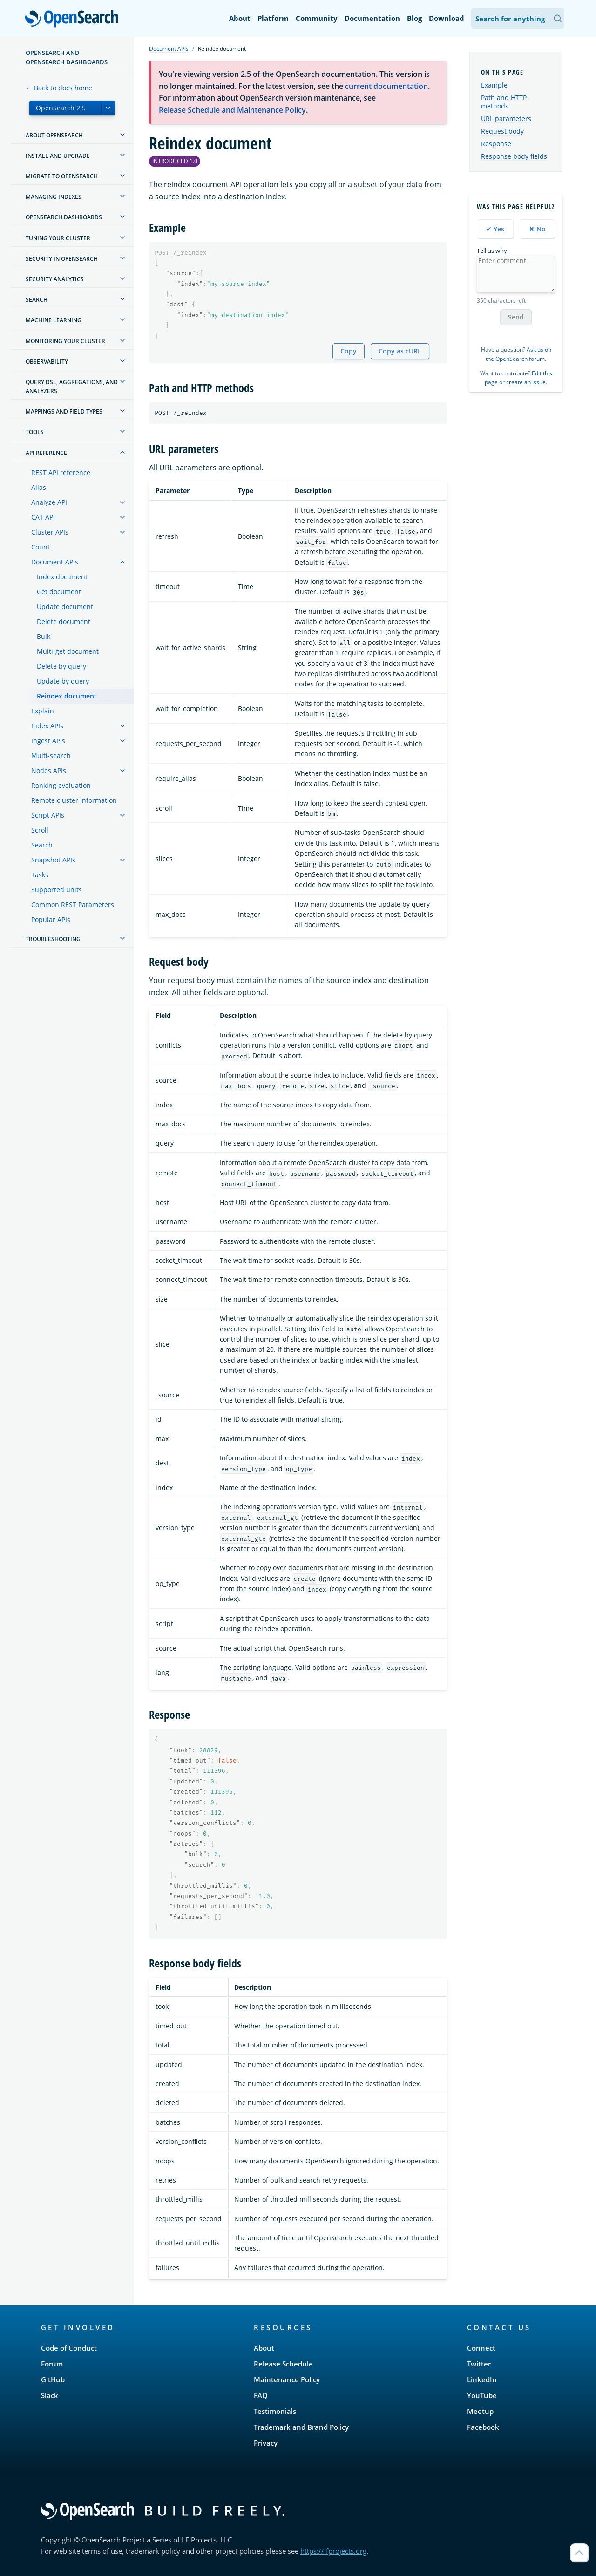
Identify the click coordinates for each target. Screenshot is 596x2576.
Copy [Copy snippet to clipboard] (348, 350)
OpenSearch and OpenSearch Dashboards (67, 57)
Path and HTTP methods (504, 101)
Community (317, 18)
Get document (59, 591)
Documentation (372, 18)
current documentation (386, 86)
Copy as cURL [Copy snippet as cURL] (400, 350)
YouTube (482, 2395)
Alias (38, 487)
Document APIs (54, 561)
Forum (52, 2363)
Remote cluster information (74, 800)
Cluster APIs (49, 532)
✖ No (537, 228)
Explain (42, 710)
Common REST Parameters (72, 904)
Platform (273, 18)
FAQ (261, 2395)
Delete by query (61, 666)
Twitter (479, 2363)
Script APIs (47, 815)
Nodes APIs (48, 770)
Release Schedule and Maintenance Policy (232, 110)
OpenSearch (74, 19)
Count (40, 546)
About (240, 18)
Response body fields (514, 156)
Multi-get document (68, 651)
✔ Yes (495, 228)
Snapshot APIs (53, 859)
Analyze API (49, 502)
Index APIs (47, 725)
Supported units (56, 889)
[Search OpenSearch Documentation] (517, 18)
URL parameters (506, 118)
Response (496, 143)
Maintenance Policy (287, 2379)
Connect (481, 2347)
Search (42, 845)
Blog (414, 18)
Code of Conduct (69, 2347)
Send (516, 316)
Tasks (39, 874)
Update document (65, 606)
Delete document (63, 621)
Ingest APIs (48, 740)
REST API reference (60, 472)
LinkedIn (482, 2379)
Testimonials (275, 2411)
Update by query (63, 681)
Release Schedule (283, 2363)
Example (494, 85)
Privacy (266, 2442)
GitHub (53, 2379)
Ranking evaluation (61, 785)
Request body (502, 131)
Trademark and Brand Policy (301, 2427)
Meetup (480, 2411)
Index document (62, 576)
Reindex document (67, 695)
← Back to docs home (59, 87)
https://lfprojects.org (333, 2551)
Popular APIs (50, 919)
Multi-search (51, 755)
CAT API (43, 517)
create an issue (526, 382)
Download (446, 18)
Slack (49, 2395)
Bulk (43, 636)
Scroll (39, 830)
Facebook (483, 2427)
